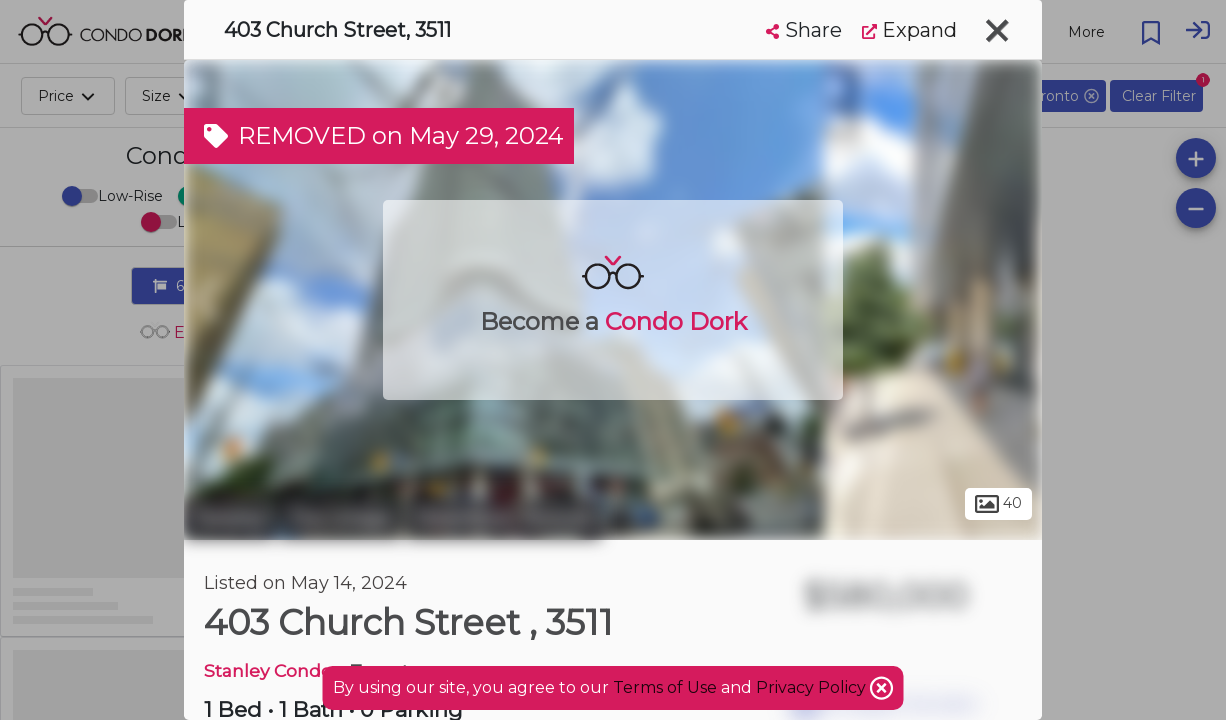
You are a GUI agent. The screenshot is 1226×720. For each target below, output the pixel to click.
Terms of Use (665, 687)
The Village (340, 518)
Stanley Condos (272, 670)
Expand (909, 30)
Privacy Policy (813, 687)
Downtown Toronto (503, 518)
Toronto (229, 518)
